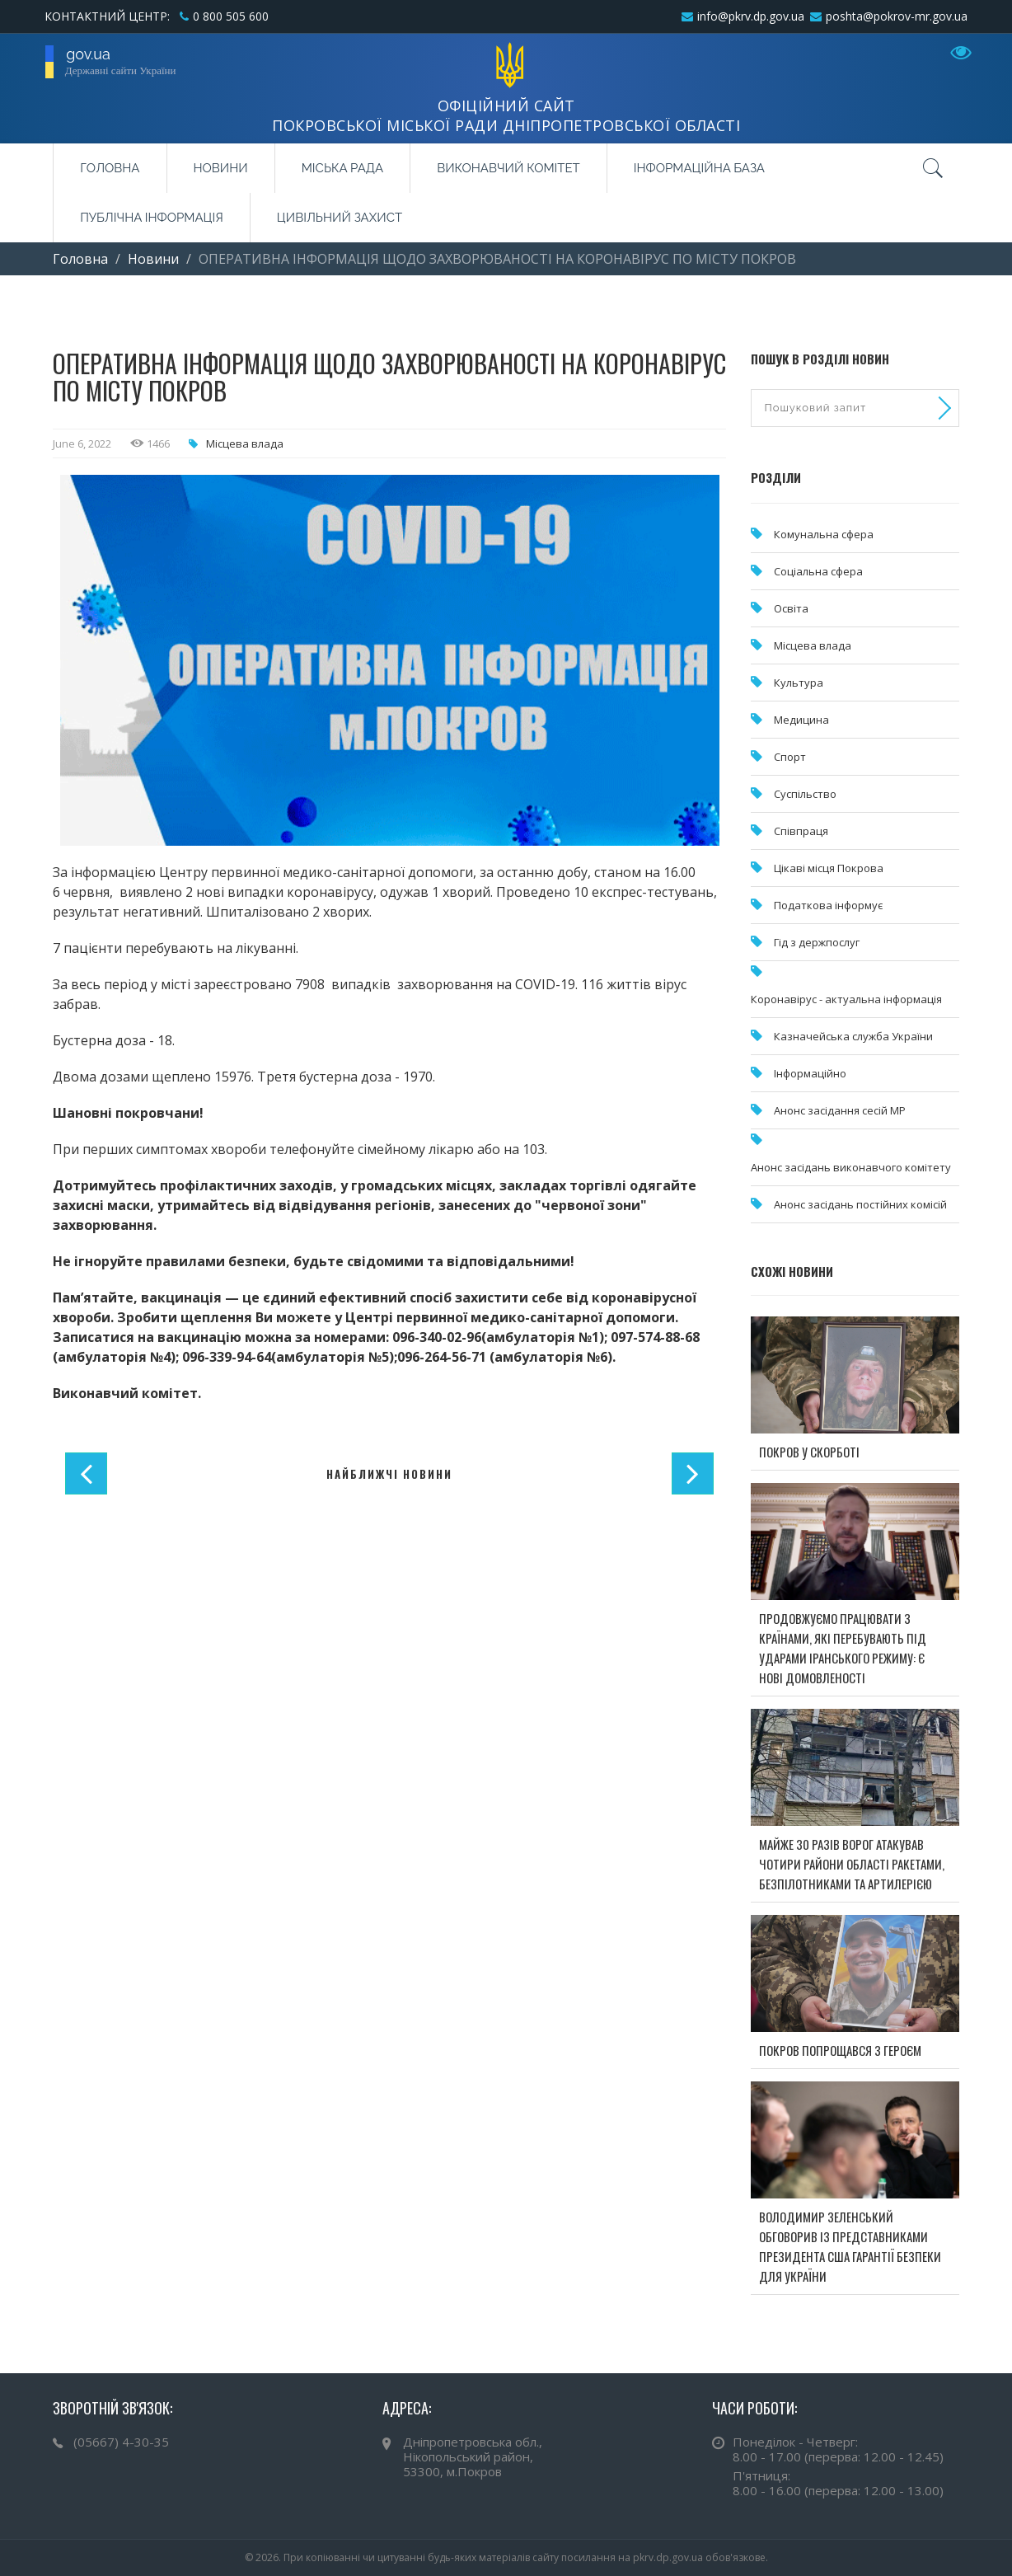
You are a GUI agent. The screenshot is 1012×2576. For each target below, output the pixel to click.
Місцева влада (244, 443)
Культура (798, 682)
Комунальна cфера (824, 534)
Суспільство (805, 793)
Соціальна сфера (818, 571)
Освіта (791, 608)
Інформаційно (810, 1073)
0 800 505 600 (231, 16)
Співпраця (801, 830)
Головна (109, 168)
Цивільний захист (339, 217)
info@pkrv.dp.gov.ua (750, 16)
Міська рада (342, 168)
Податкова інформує (828, 905)
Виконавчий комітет (508, 168)
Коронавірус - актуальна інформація (846, 999)
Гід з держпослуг (817, 942)
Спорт (790, 756)
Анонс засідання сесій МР (840, 1110)
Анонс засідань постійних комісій (860, 1204)
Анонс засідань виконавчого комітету (851, 1167)
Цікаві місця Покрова (828, 868)
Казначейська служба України (853, 1036)
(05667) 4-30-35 (121, 2441)
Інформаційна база (699, 168)
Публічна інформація (151, 217)
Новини (221, 168)
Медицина (801, 719)
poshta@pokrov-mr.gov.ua (896, 16)
